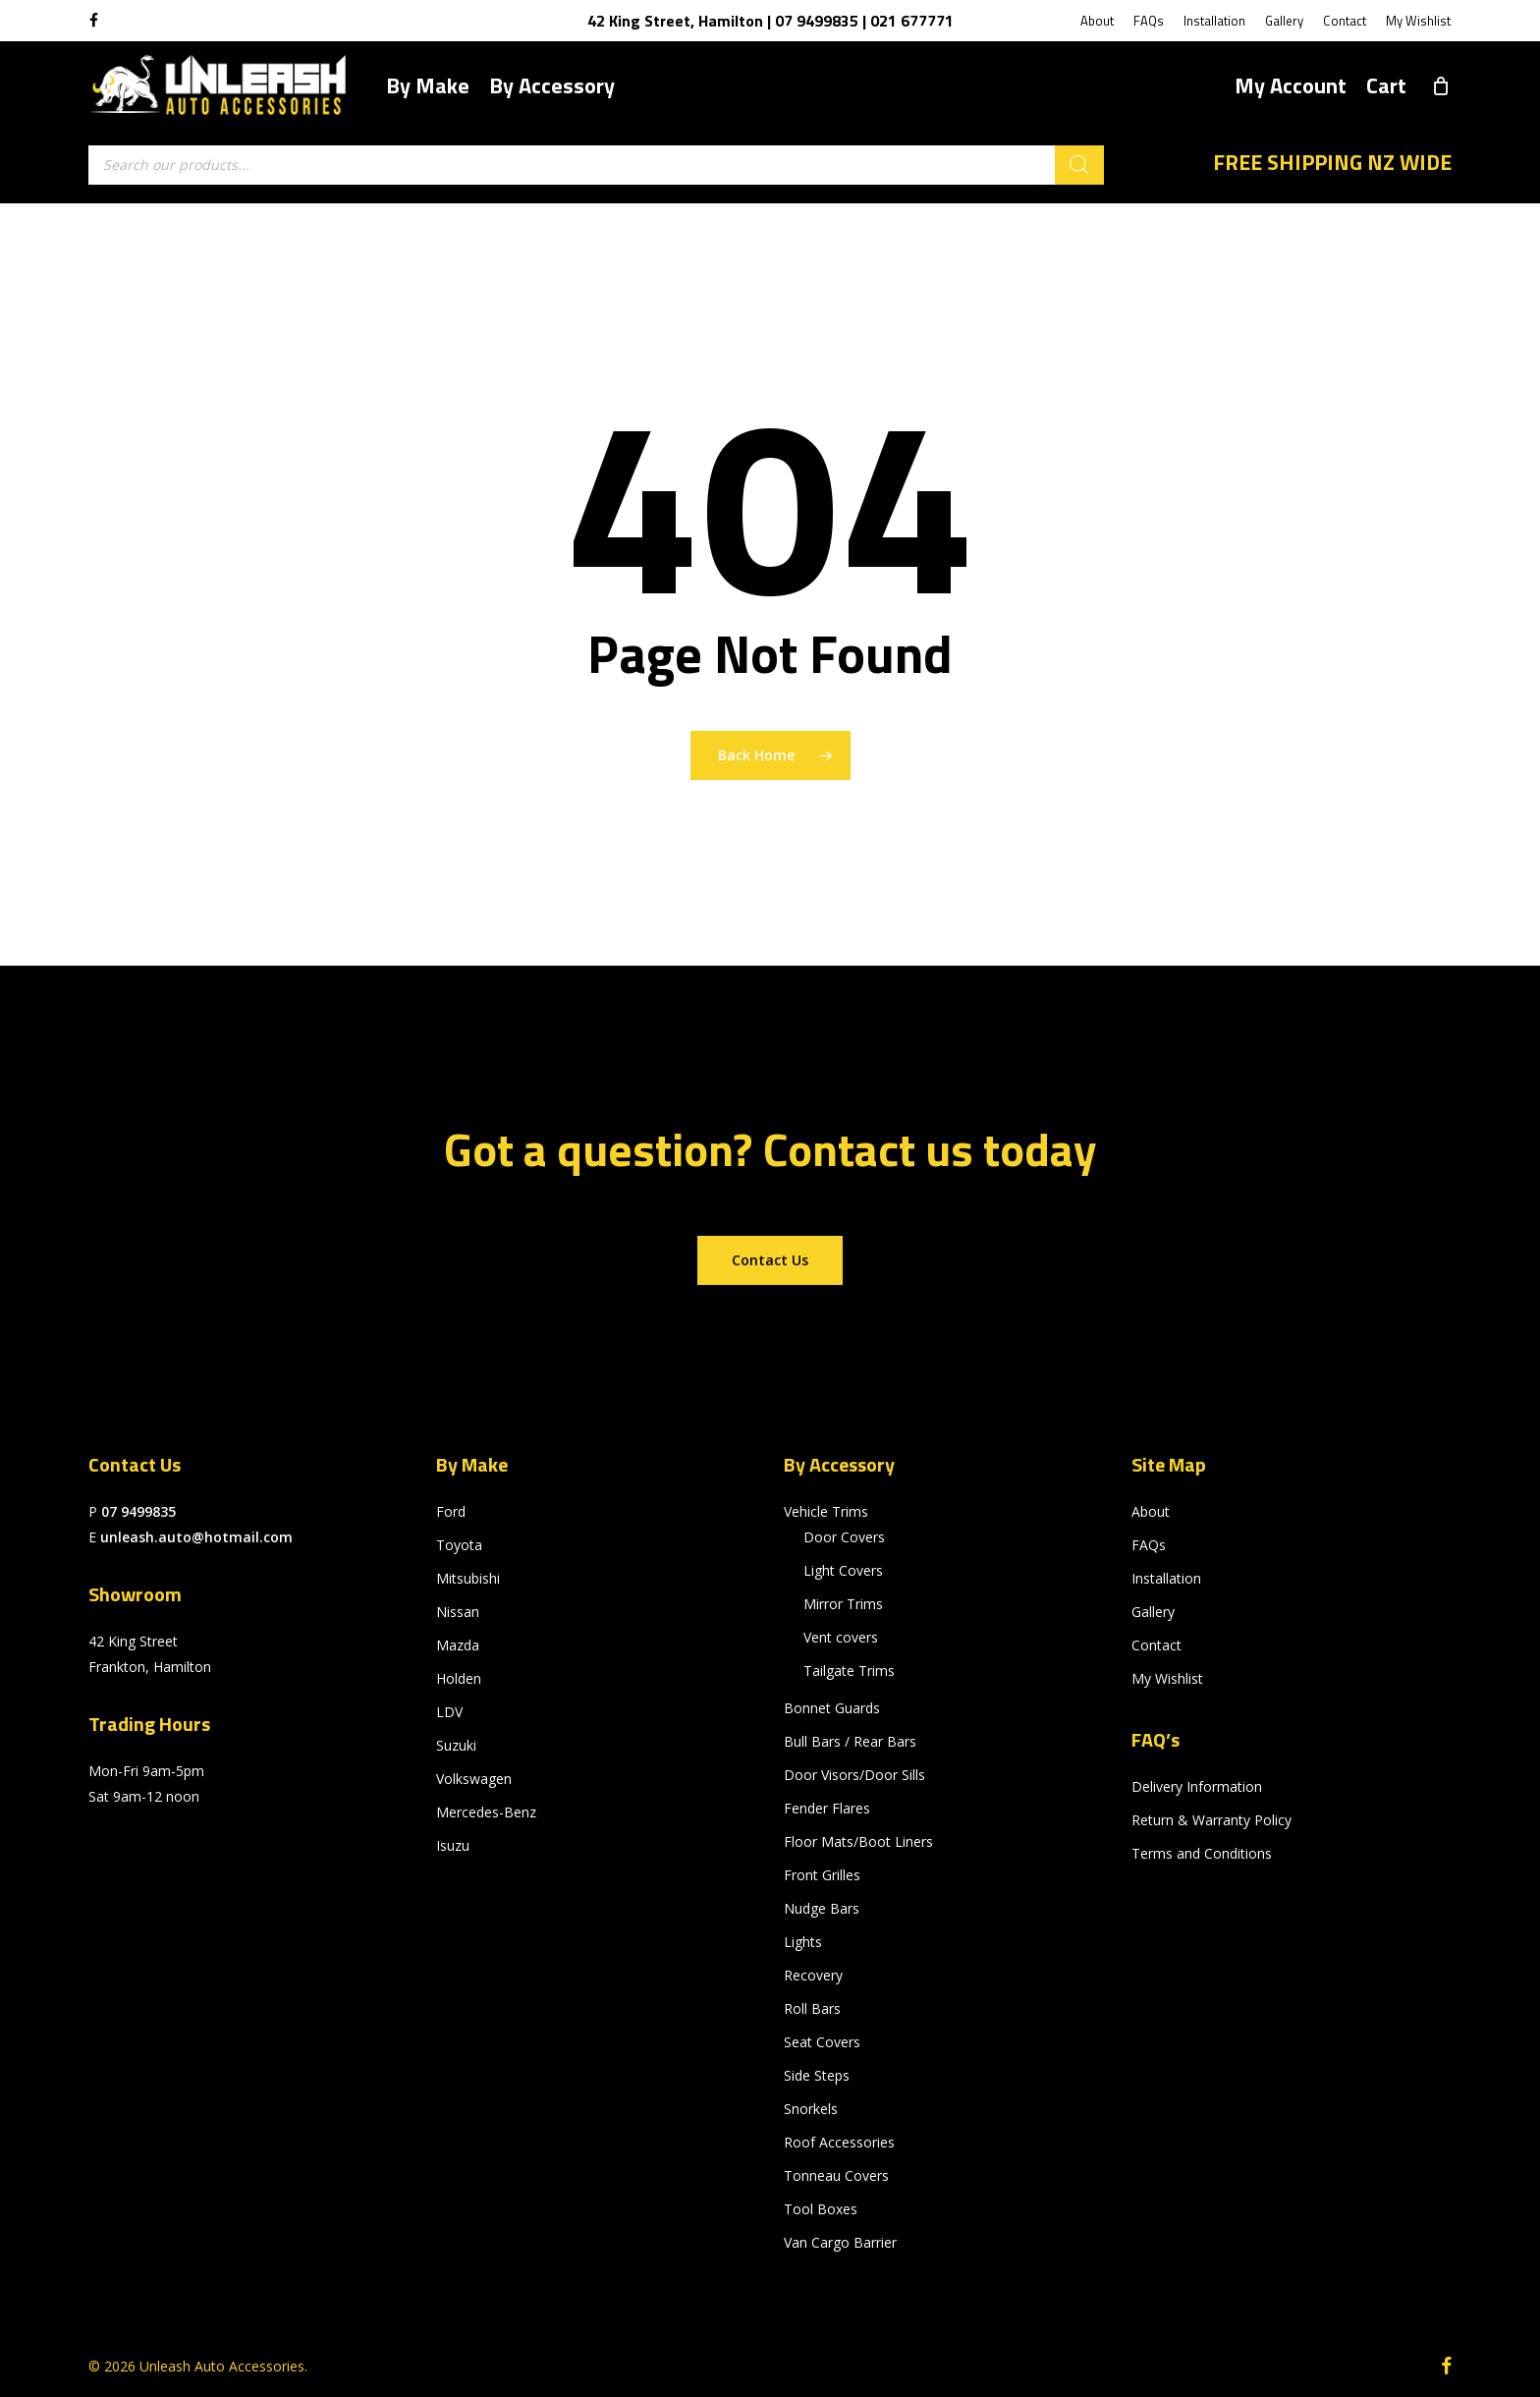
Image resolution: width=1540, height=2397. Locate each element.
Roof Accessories (839, 2142)
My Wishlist (1167, 1678)
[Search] (1079, 165)
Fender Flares (827, 1808)
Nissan (457, 1611)
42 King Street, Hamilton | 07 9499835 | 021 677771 (770, 20)
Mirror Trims (843, 1603)
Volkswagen (474, 1778)
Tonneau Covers (836, 2175)
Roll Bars (812, 2008)
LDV (449, 1711)
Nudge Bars (821, 1908)
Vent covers (840, 1637)
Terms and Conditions (1201, 1853)
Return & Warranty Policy (1211, 1820)
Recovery (813, 1975)
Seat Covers (822, 2042)
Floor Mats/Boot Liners (858, 1841)
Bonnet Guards (832, 1708)
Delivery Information (1196, 1786)
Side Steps (817, 2075)
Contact (1156, 1645)
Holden (458, 1678)
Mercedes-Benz (486, 1812)
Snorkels (811, 2108)
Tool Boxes (820, 2209)
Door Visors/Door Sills (854, 1774)
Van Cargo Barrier (840, 2242)
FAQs (1148, 1544)
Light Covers (843, 1570)
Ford (451, 1511)
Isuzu (452, 1845)
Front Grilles (822, 1875)
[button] (770, 1260)
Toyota (459, 1544)
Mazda (457, 1645)
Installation (1166, 1578)
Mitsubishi (468, 1578)
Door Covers (844, 1537)
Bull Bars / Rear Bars (850, 1741)
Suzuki (456, 1745)
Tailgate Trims (849, 1670)
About (1150, 1511)
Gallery (1153, 1611)
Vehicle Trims (826, 1511)
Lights (803, 1941)
